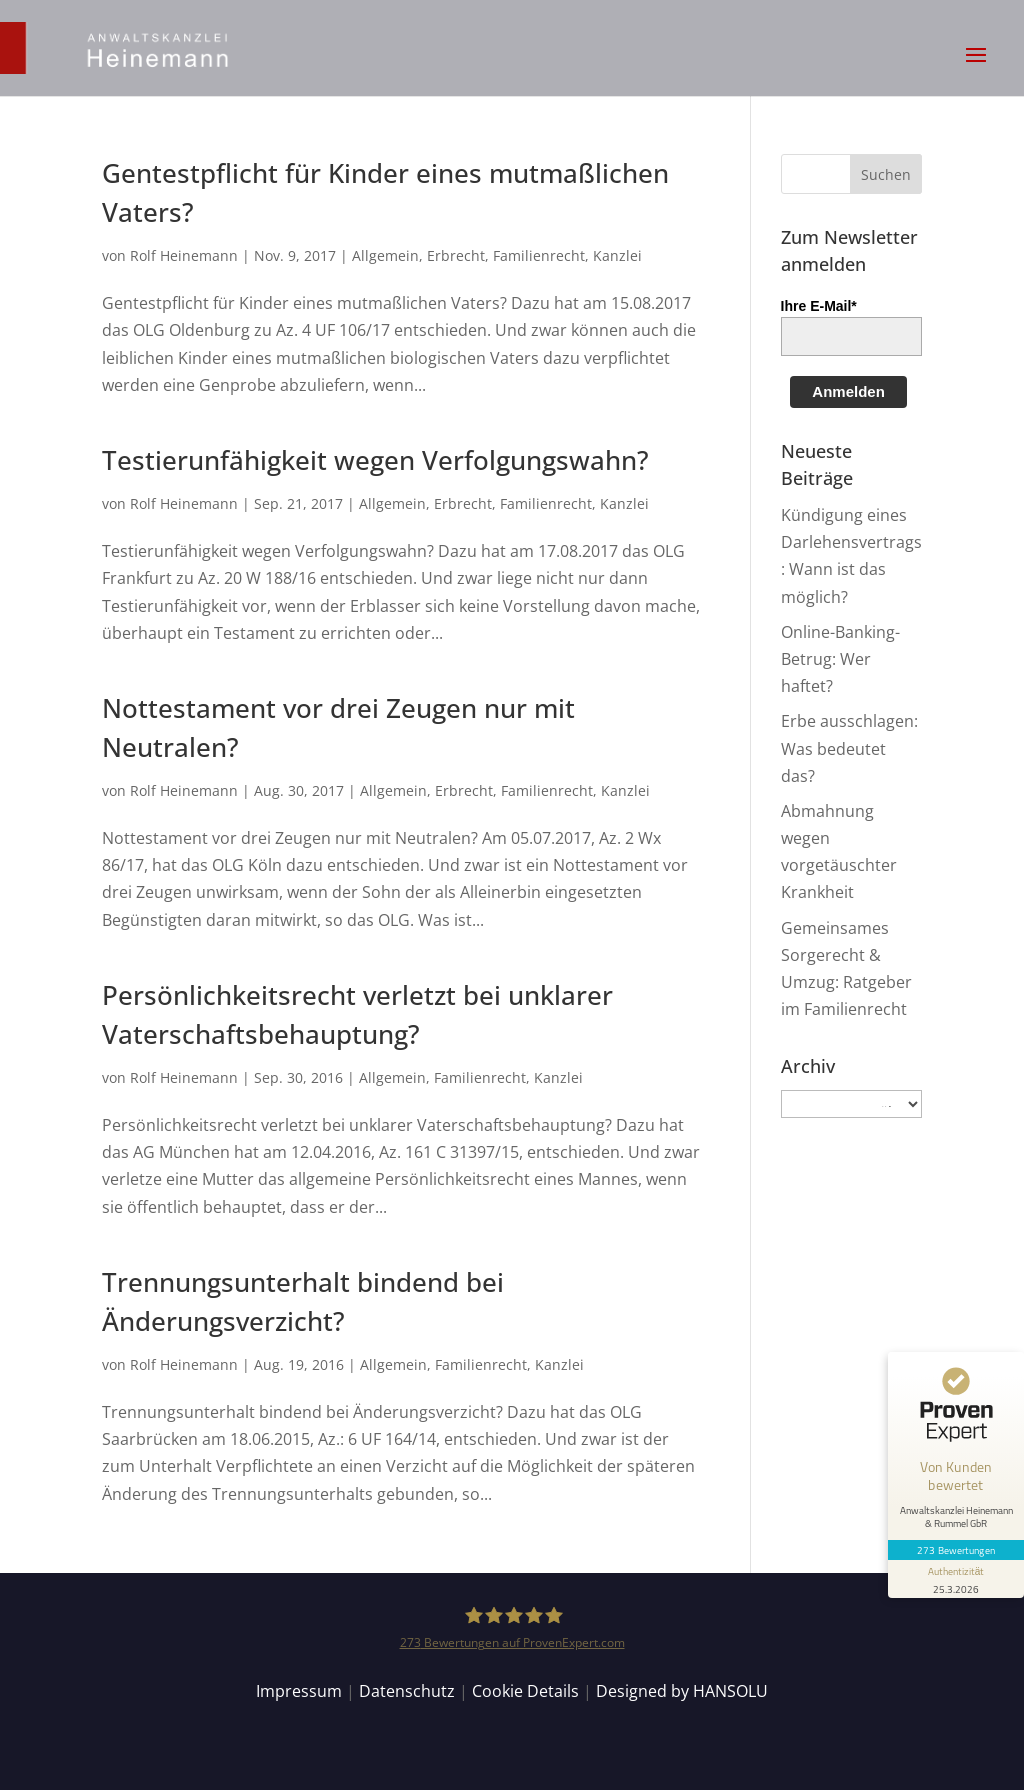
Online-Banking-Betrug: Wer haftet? (840, 659)
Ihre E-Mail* (819, 306)
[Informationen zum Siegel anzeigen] (956, 1579)
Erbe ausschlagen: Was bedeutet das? (849, 748)
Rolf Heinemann (184, 255)
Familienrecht (539, 255)
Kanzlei (617, 255)
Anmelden (848, 391)
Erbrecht (456, 255)
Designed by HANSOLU (682, 1691)
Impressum (299, 1691)
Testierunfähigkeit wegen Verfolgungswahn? (375, 460)
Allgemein (385, 255)
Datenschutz (407, 1691)
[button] (976, 68)
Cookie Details (525, 1691)
